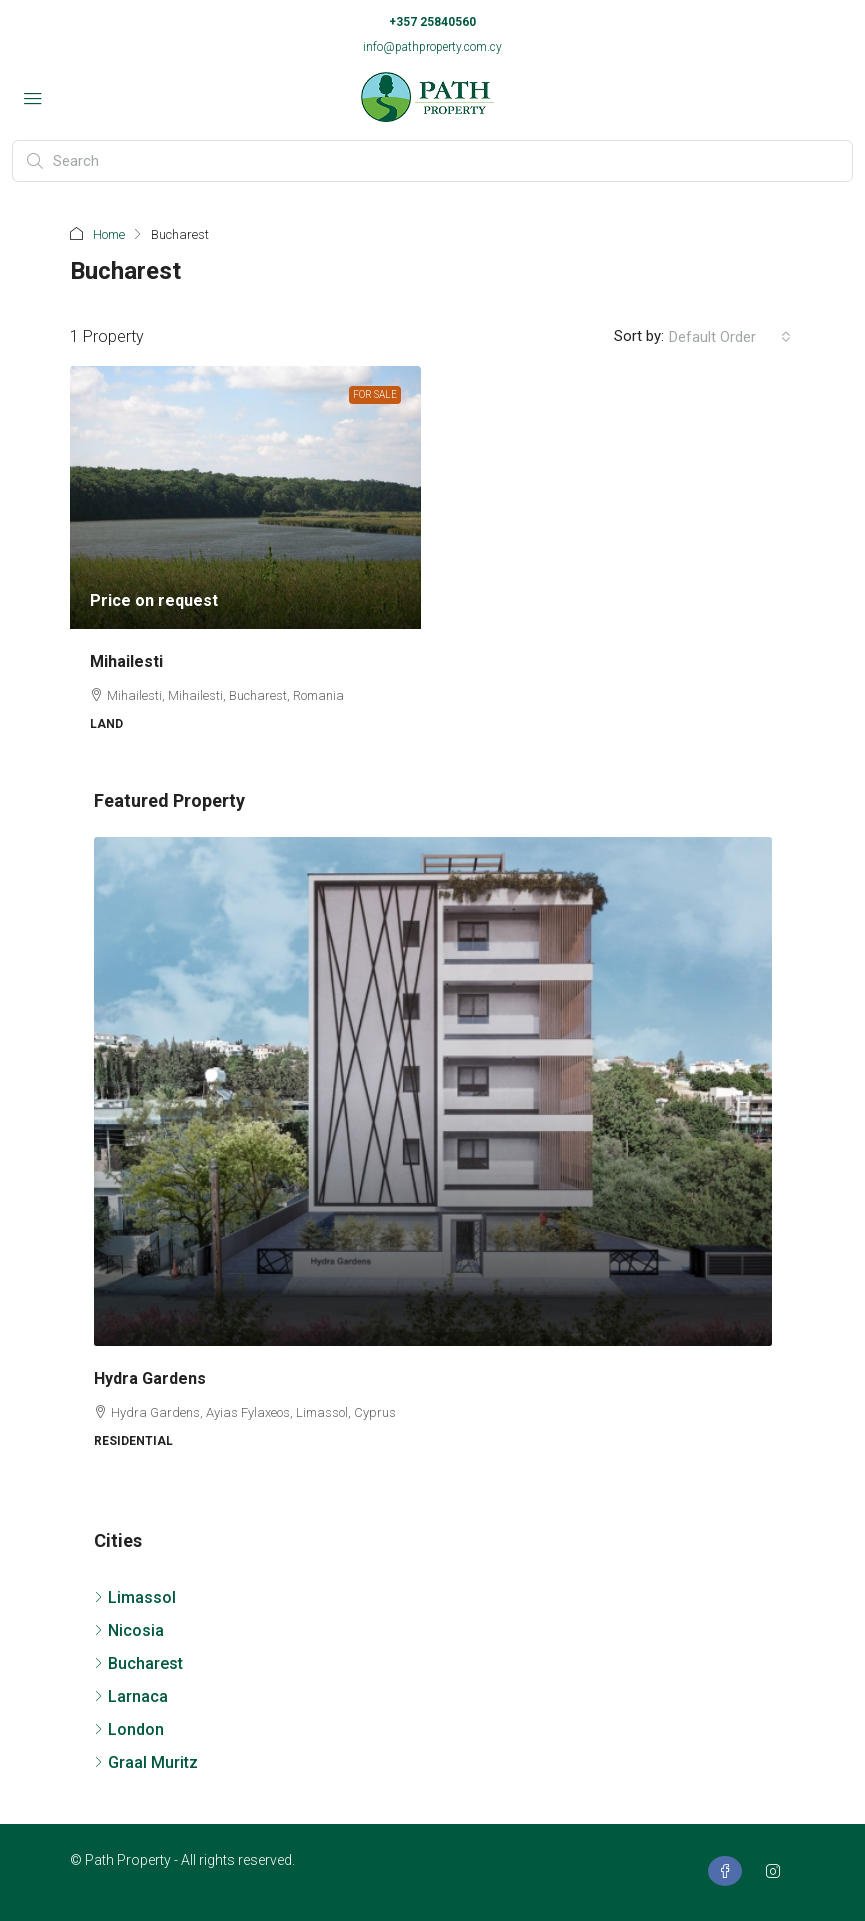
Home (109, 234)
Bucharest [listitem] (138, 1663)
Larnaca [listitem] (131, 1696)
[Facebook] (729, 1872)
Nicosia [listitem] (129, 1630)
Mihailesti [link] (126, 661)
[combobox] (730, 337)
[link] (245, 497)
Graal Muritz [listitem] (146, 1762)
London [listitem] (129, 1729)
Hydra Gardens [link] (150, 1378)
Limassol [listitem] (135, 1597)
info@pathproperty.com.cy (432, 47)
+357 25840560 (432, 22)
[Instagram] (777, 1872)
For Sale (375, 394)
